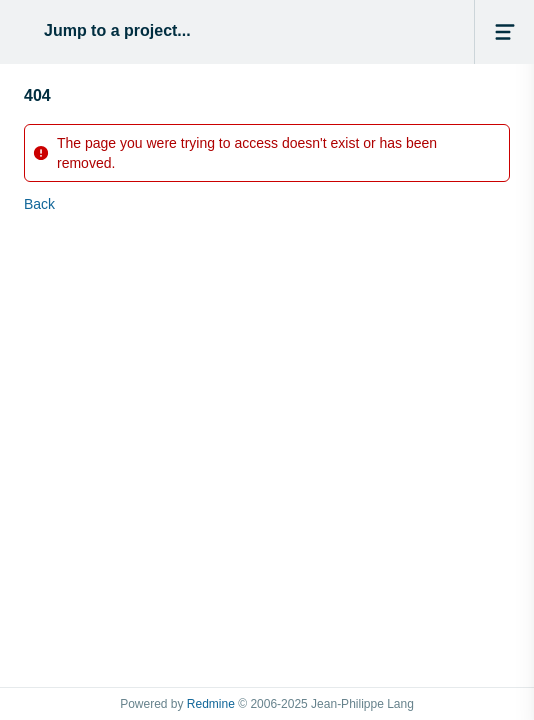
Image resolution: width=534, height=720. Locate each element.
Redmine (211, 704)
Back (39, 204)
